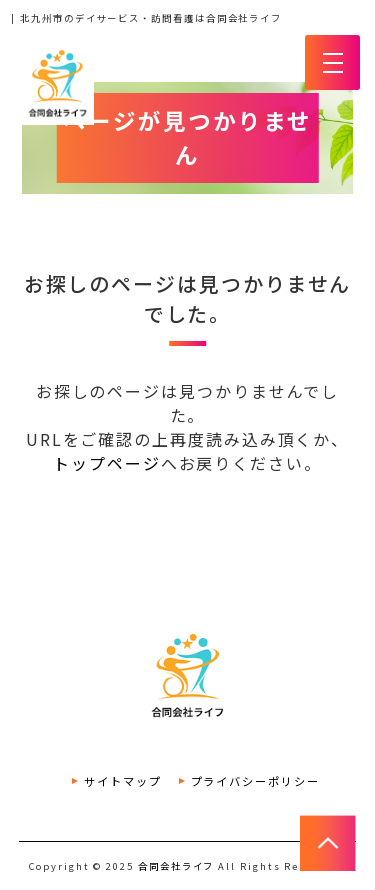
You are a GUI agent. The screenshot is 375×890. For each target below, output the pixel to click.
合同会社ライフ (176, 866)
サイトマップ (123, 781)
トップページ (107, 463)
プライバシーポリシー (255, 781)
